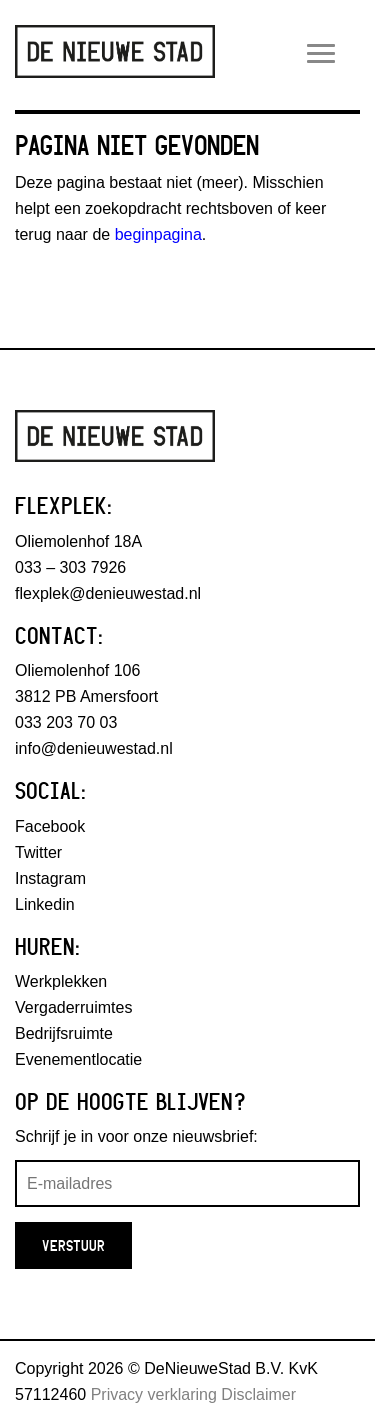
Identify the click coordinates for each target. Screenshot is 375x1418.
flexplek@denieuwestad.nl (108, 593)
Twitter (38, 852)
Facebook (50, 826)
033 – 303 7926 (70, 567)
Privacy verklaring (154, 1394)
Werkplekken (61, 981)
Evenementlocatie (78, 1059)
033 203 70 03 (66, 722)
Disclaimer (258, 1394)
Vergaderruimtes (73, 1007)
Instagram (50, 878)
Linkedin (45, 904)
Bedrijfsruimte (64, 1033)
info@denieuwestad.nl (94, 748)
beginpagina (158, 234)
